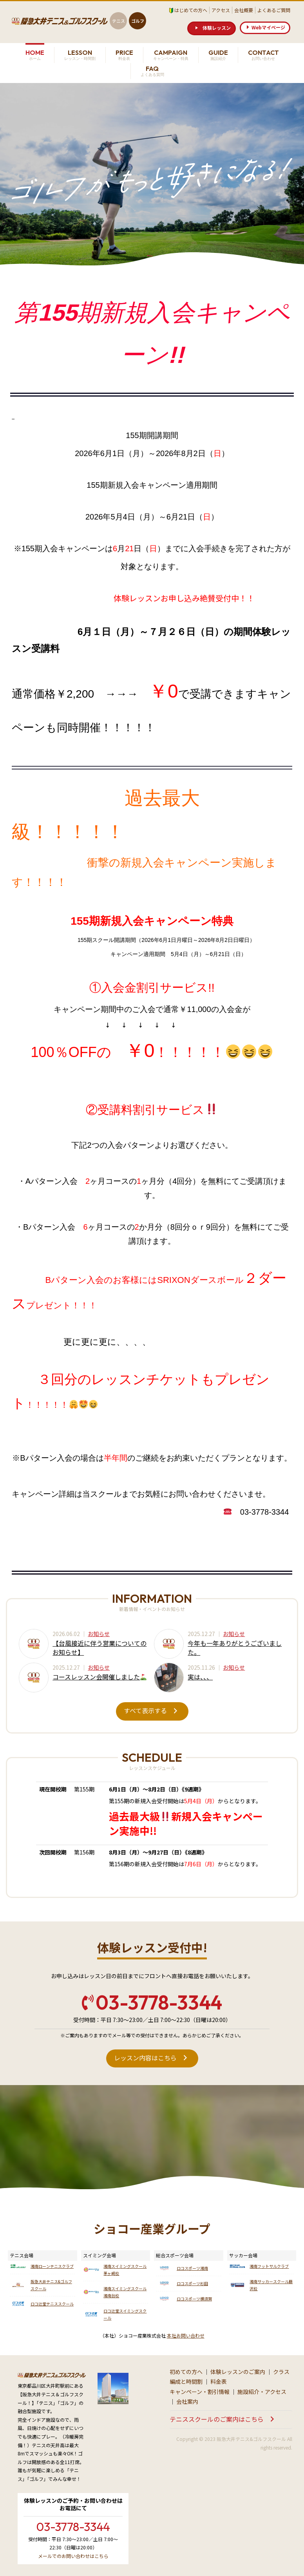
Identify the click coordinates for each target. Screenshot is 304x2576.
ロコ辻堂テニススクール (52, 2304)
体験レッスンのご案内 (237, 2372)
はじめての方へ (190, 10)
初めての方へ (186, 2372)
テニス (118, 21)
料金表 (218, 2381)
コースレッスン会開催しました (99, 1676)
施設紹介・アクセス (261, 2392)
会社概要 (243, 10)
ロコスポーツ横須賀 (194, 2299)
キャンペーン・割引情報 (200, 2392)
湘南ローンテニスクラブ (52, 2266)
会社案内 (187, 2401)
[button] (211, 28)
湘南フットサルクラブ (269, 2266)
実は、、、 (200, 1676)
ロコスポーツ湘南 (192, 2268)
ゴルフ (137, 21)
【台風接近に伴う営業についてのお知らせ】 (99, 1647)
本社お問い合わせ (185, 2335)
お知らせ (99, 1634)
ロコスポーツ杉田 (192, 2283)
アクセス (221, 10)
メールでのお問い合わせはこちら (73, 2556)
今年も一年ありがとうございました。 (235, 1647)
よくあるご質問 (273, 10)
